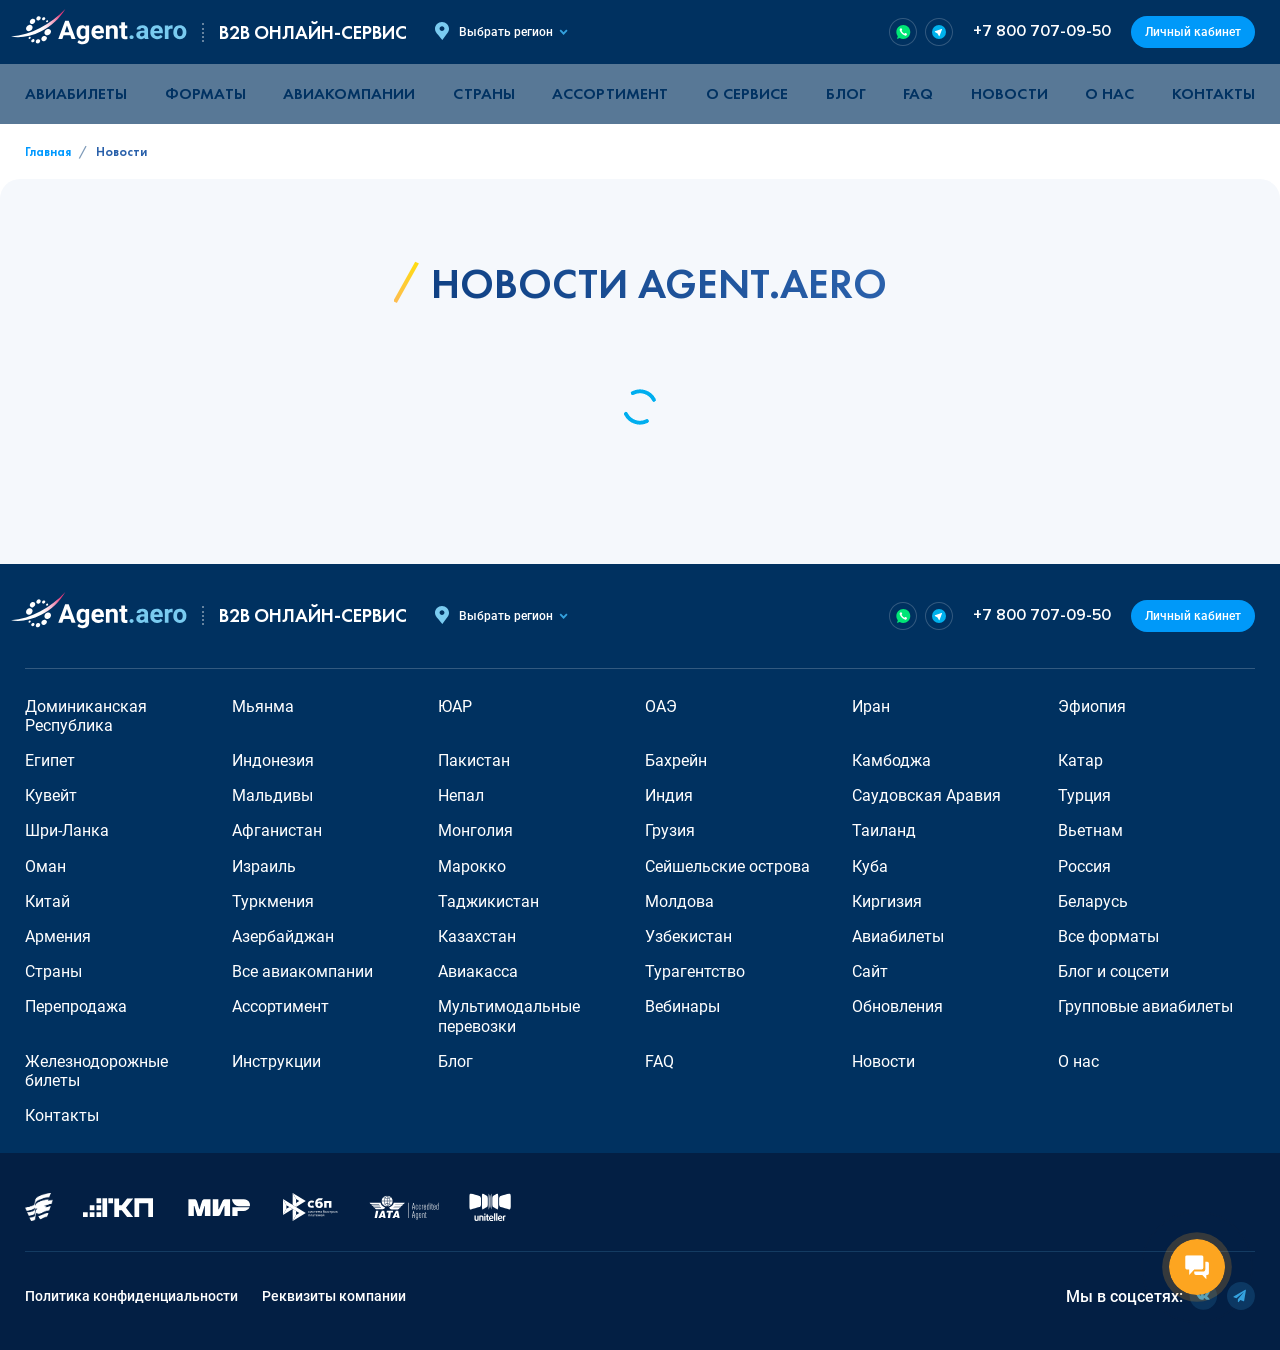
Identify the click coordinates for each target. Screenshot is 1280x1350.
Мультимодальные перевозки (509, 1016)
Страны (53, 971)
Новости (1009, 93)
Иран (871, 706)
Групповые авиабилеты (1145, 1006)
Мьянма (263, 706)
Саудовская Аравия (926, 795)
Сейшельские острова (727, 866)
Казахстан (477, 936)
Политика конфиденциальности (131, 1296)
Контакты (1213, 93)
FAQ (918, 93)
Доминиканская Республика (86, 716)
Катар (1080, 760)
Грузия (670, 830)
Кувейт (51, 795)
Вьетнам (1090, 830)
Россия (1084, 866)
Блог (846, 93)
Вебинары (682, 1006)
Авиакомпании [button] (349, 93)
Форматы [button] (205, 93)
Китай (47, 901)
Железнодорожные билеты (96, 1071)
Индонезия (273, 760)
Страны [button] (484, 93)
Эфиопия (1092, 706)
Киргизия (887, 901)
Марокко (472, 866)
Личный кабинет (1193, 32)
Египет (50, 760)
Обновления (897, 1006)
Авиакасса (478, 971)
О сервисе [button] (747, 93)
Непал (461, 795)
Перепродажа (76, 1006)
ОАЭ (661, 706)
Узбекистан (688, 936)
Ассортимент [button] (610, 93)
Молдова (679, 901)
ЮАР (455, 706)
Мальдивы (272, 795)
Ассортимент (280, 1006)
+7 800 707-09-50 (1042, 31)
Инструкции (276, 1061)
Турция (1084, 795)
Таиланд (884, 830)
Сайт (870, 971)
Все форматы (1108, 936)
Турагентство (695, 971)
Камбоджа (891, 760)
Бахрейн (676, 760)
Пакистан (474, 760)
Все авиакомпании (302, 971)
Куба (870, 866)
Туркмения (273, 901)
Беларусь (1093, 901)
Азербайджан (283, 936)
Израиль (264, 866)
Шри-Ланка (67, 830)
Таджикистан (488, 901)
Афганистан (277, 830)
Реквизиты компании (334, 1296)
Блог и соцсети (1113, 971)
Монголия (475, 830)
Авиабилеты (76, 93)
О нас (1109, 93)
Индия (669, 795)
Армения (58, 936)
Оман (45, 866)
